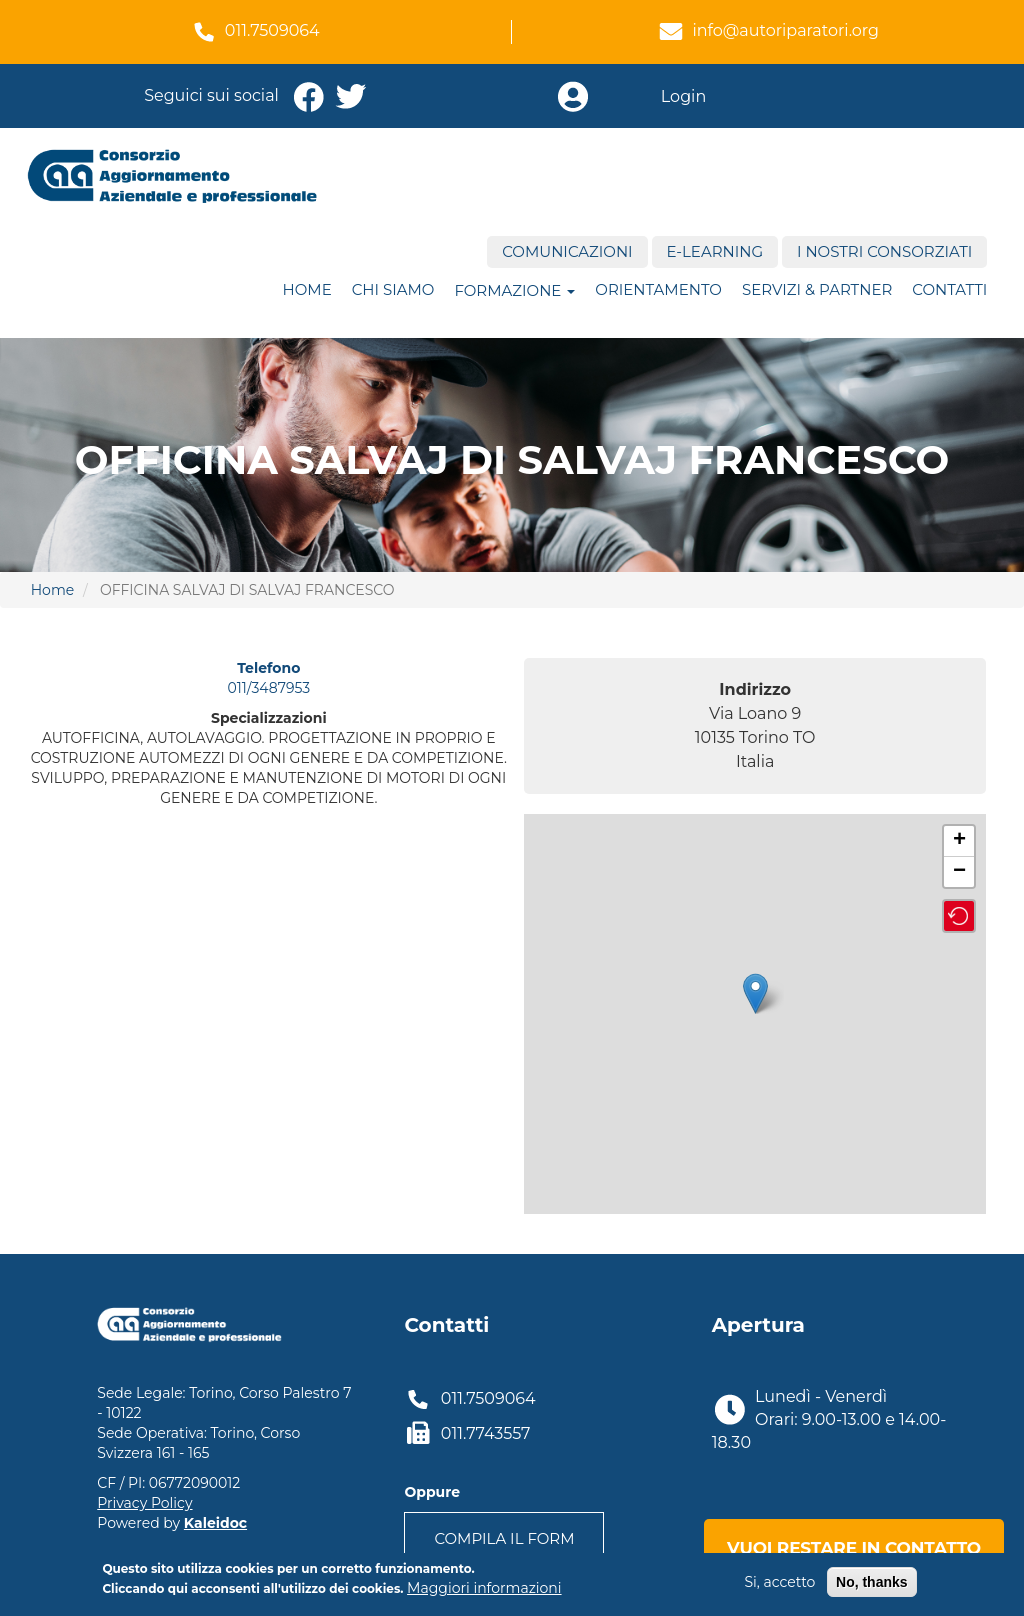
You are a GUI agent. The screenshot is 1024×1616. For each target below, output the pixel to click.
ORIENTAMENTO (658, 289)
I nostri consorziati (884, 251)
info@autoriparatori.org (785, 30)
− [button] (959, 872)
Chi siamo (393, 289)
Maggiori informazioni (484, 1588)
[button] (959, 916)
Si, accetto (779, 1582)
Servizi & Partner (817, 289)
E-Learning (715, 251)
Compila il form (504, 1538)
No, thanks (872, 1582)
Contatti (949, 289)
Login (683, 96)
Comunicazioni (567, 251)
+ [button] (959, 841)
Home (307, 289)
